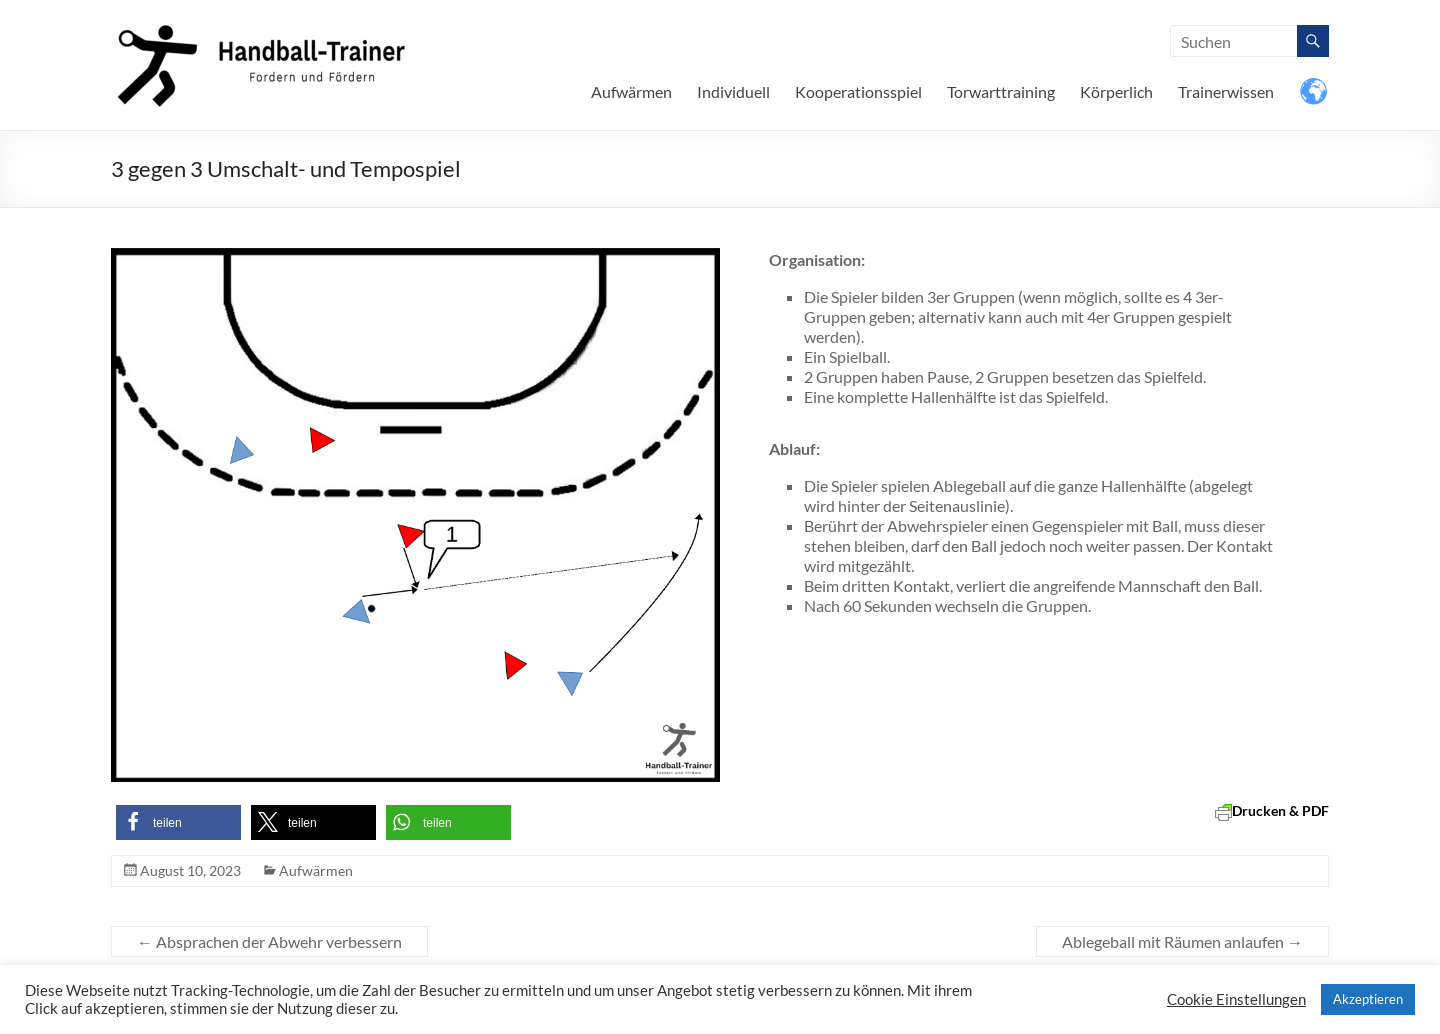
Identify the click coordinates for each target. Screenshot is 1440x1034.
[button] (178, 822)
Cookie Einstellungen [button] (1236, 999)
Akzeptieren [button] (1368, 999)
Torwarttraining (1001, 91)
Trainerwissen (1226, 91)
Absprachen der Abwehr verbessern (269, 941)
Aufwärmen (631, 91)
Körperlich (1116, 91)
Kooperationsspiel (858, 91)
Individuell (733, 91)
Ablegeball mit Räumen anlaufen (1182, 941)
